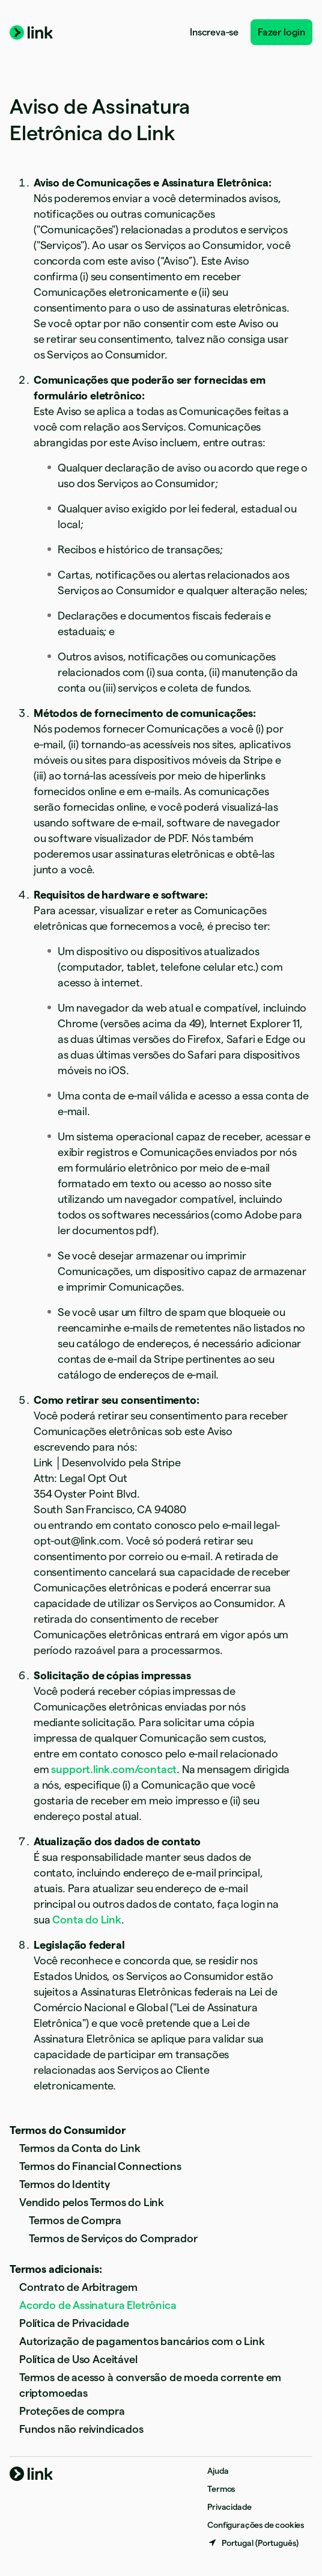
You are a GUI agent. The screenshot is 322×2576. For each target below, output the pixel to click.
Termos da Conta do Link (80, 2148)
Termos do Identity (64, 2184)
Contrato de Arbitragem (78, 2287)
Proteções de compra (72, 2411)
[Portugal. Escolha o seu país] (253, 2543)
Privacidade (229, 2507)
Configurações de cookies (255, 2525)
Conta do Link (86, 1919)
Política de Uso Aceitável (78, 2359)
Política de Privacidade (74, 2323)
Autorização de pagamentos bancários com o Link (142, 2341)
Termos (221, 2489)
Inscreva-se (214, 32)
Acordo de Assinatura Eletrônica (97, 2305)
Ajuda (217, 2471)
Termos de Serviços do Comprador (113, 2238)
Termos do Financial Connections (100, 2166)
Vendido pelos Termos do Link (91, 2202)
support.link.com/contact (114, 1769)
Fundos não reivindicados (81, 2429)
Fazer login (281, 32)
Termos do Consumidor (68, 2130)
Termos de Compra (75, 2220)
